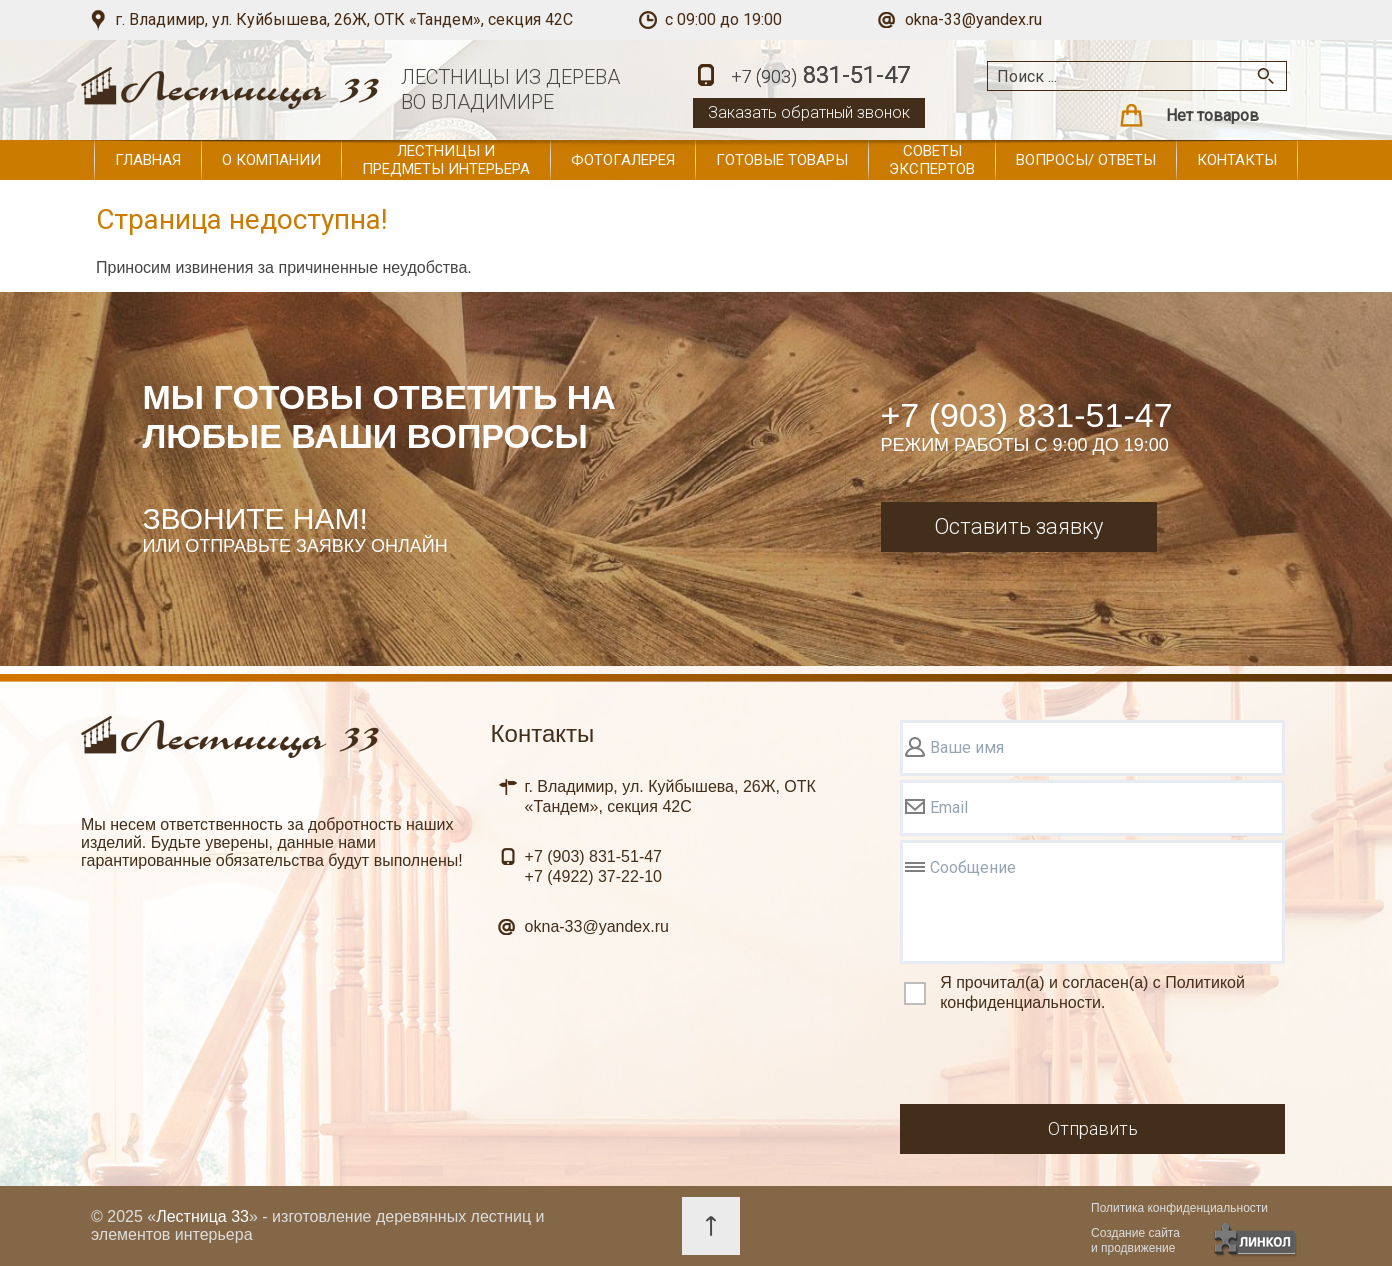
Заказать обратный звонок (809, 112)
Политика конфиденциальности (1179, 1208)
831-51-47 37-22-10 (593, 866)
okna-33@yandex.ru (973, 19)
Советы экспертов (932, 160)
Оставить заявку (1018, 526)
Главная (148, 160)
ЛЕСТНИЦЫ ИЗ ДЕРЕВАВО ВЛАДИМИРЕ (510, 89)
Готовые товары (782, 160)
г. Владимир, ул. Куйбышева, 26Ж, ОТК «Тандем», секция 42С (344, 19)
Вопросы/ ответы (1086, 160)
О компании (271, 160)
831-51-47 (820, 76)
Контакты (1237, 160)
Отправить (1093, 1128)
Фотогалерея (623, 160)
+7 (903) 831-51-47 (1027, 415)
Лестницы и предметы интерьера (446, 160)
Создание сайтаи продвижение (1135, 1240)
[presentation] (1052, 1061)
